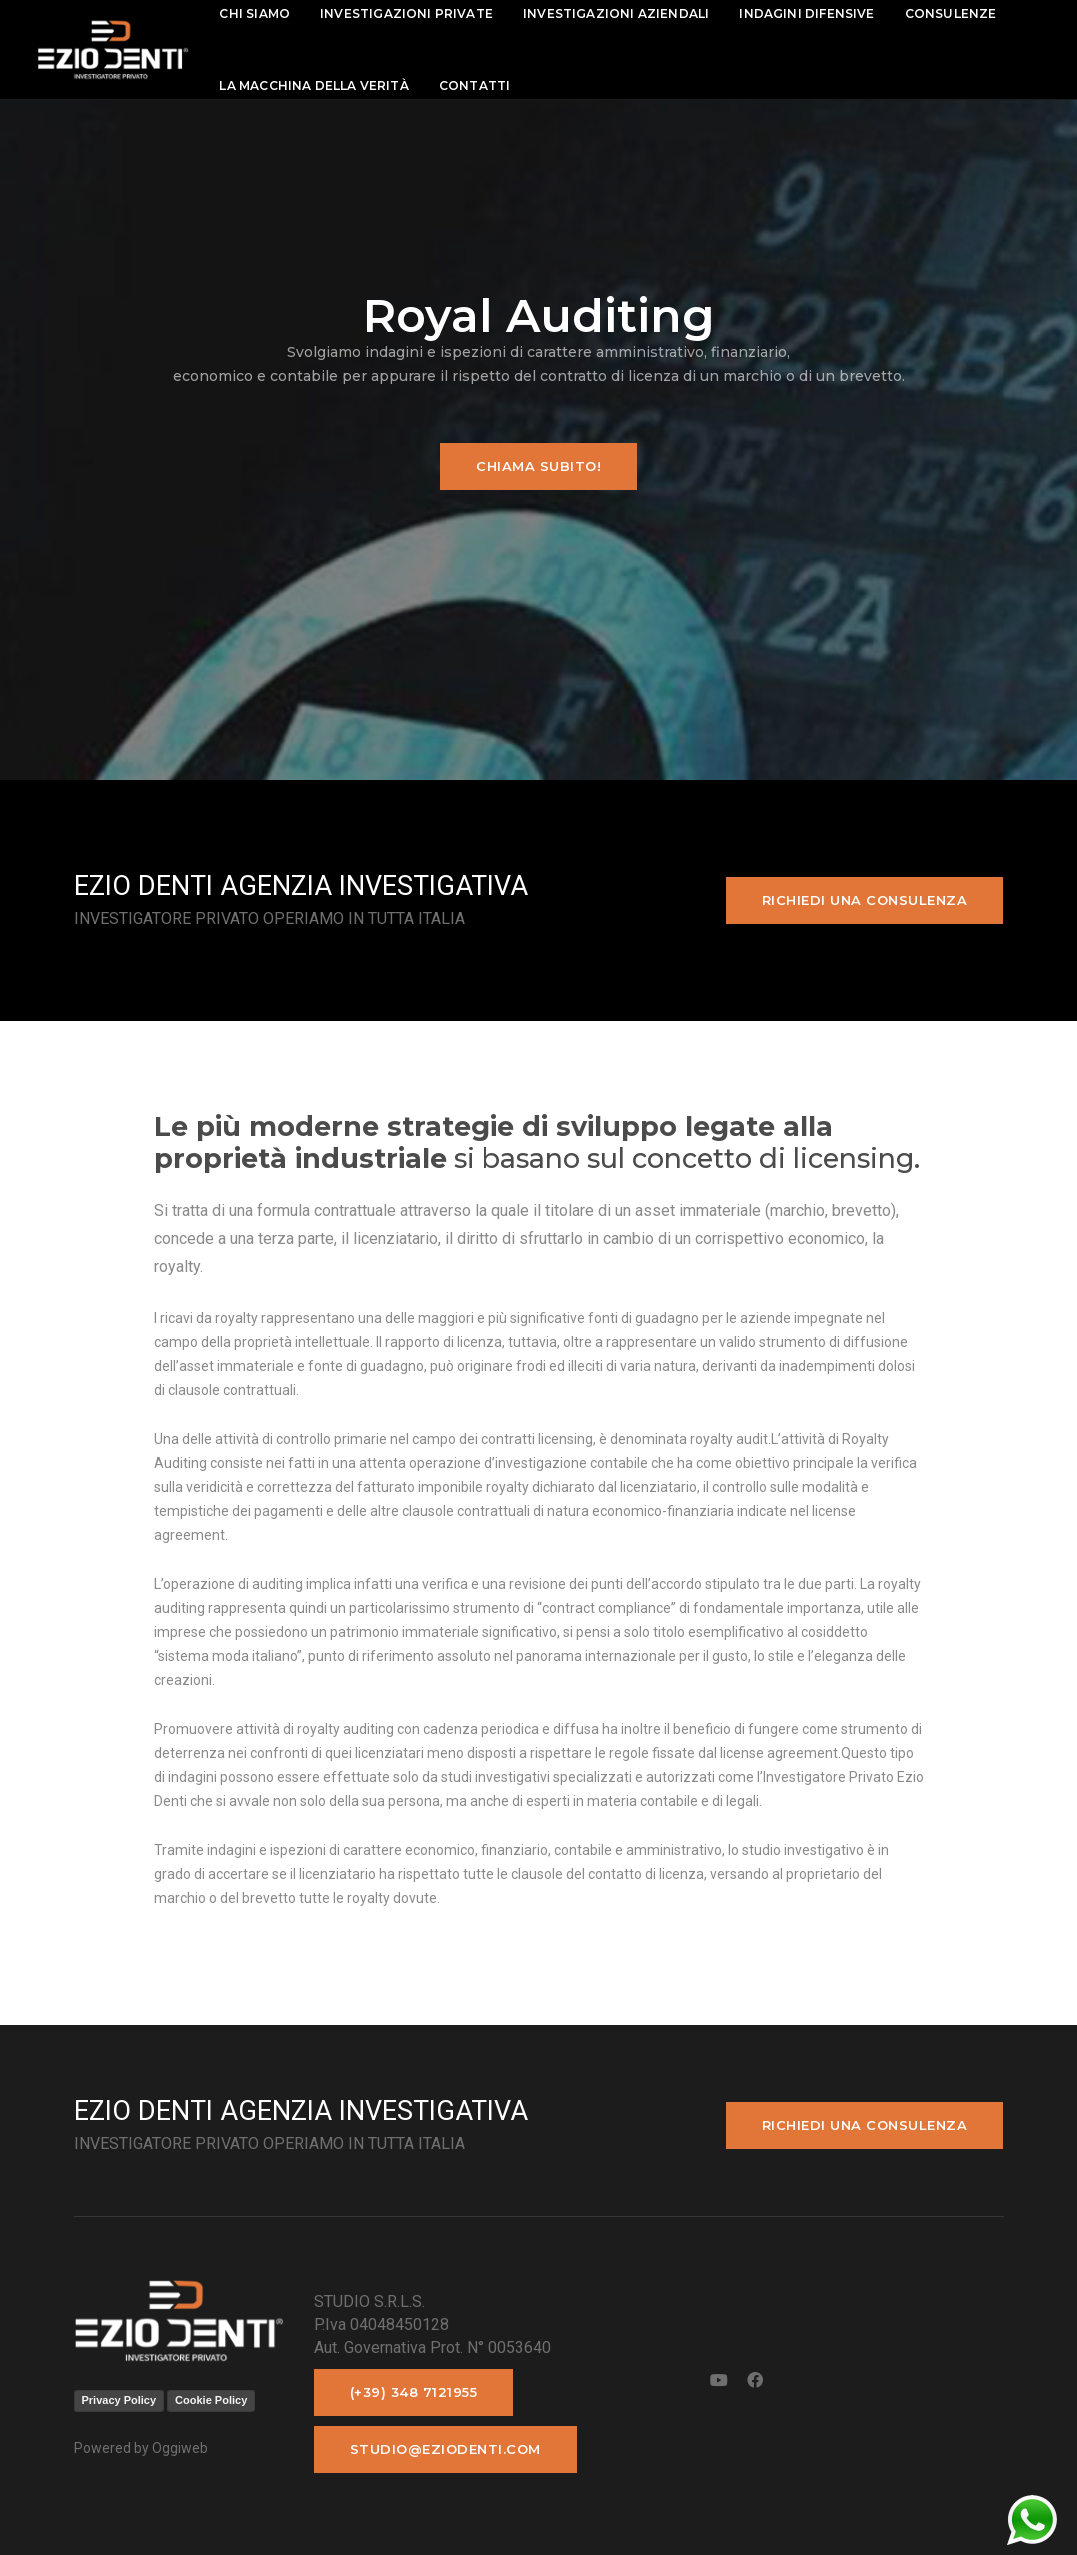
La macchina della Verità (322, 85)
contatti (482, 85)
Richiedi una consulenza (865, 900)
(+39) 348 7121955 (414, 2392)
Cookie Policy (211, 2400)
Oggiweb (180, 2448)
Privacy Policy (119, 2400)
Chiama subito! (538, 466)
